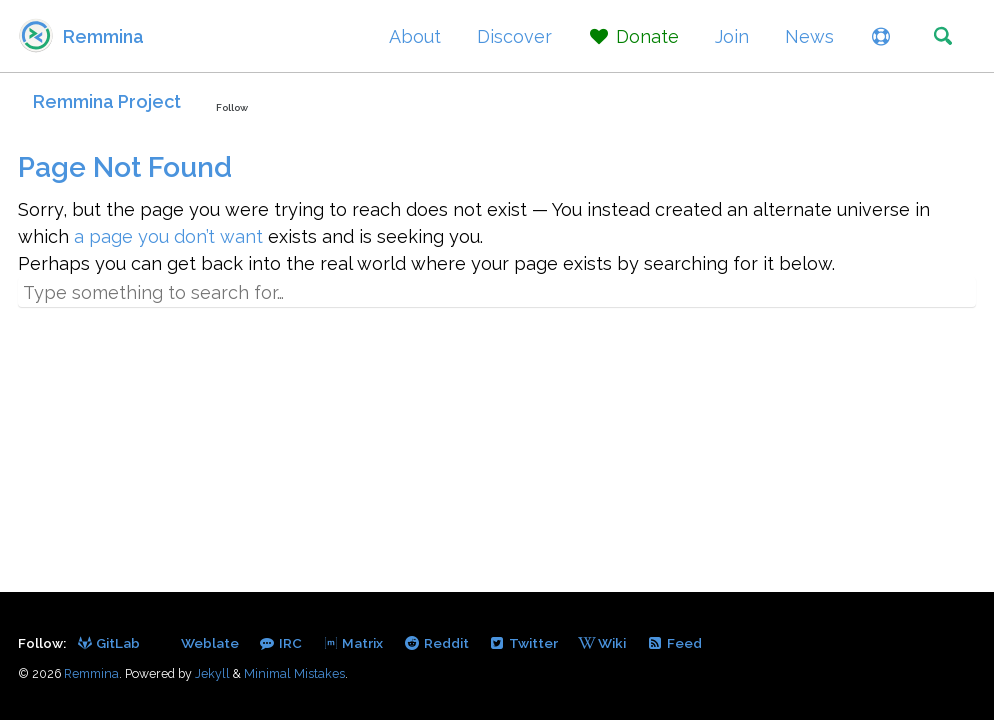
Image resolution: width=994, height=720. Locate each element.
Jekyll (212, 673)
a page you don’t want (168, 236)
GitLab (108, 643)
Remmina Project (107, 101)
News (809, 36)
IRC (280, 643)
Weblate (208, 643)
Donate (633, 36)
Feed (673, 643)
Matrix (352, 643)
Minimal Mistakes (294, 673)
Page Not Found (125, 167)
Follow (232, 107)
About (415, 36)
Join (732, 36)
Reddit (435, 643)
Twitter (523, 643)
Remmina (103, 36)
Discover (514, 36)
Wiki (602, 643)
